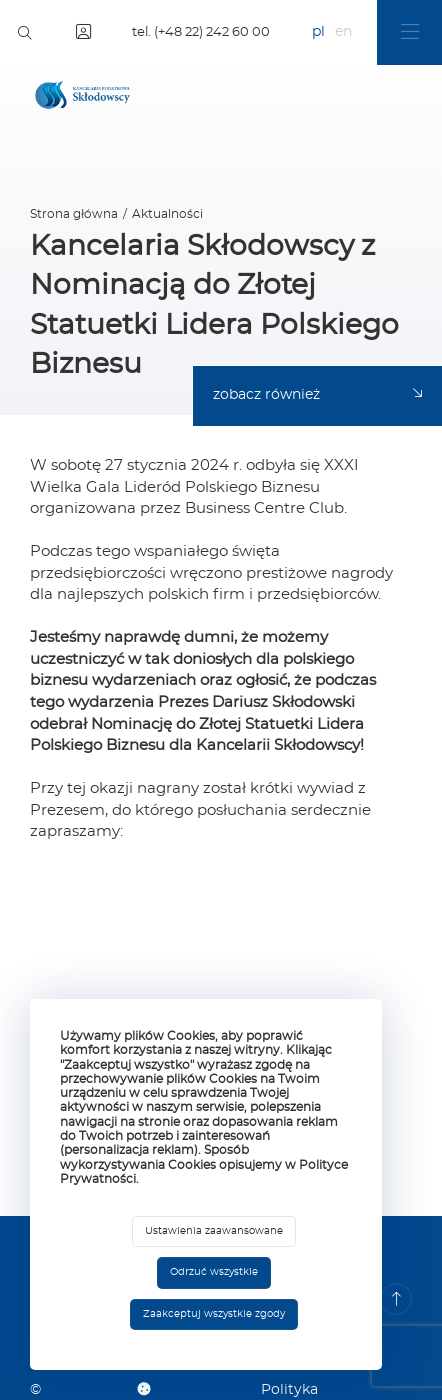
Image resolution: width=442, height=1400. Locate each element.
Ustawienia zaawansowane (214, 1231)
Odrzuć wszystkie (214, 1272)
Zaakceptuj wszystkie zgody (214, 1314)
